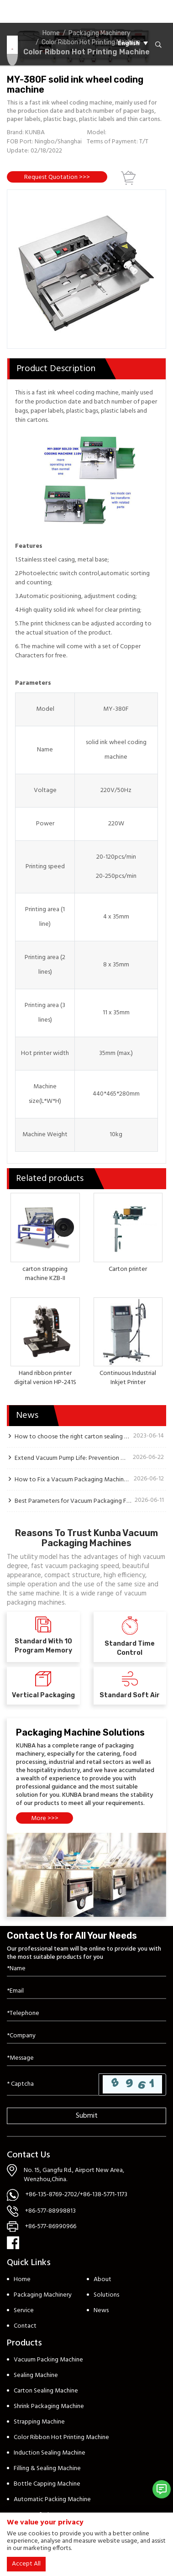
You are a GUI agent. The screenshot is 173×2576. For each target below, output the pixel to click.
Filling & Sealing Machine (47, 2468)
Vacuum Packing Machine (48, 2360)
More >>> (44, 1818)
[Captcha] (53, 2084)
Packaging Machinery (43, 2295)
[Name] (86, 1969)
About (102, 2279)
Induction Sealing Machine (49, 2453)
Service (24, 2310)
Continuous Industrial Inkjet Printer (128, 1378)
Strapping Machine (39, 2422)
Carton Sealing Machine (46, 2391)
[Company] (86, 2036)
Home (22, 2279)
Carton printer (128, 1269)
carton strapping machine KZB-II (45, 1274)
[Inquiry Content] (86, 2058)
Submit (87, 2116)
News (101, 2310)
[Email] (86, 1991)
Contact (25, 2326)
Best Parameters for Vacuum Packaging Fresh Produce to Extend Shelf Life (73, 1501)
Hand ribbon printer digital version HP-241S (45, 1378)
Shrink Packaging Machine (49, 2406)
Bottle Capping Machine (47, 2484)
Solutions (106, 2295)
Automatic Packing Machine (52, 2499)
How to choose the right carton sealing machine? (72, 1437)
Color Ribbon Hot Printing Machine (61, 2437)
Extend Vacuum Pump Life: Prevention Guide (72, 1458)
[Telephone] (86, 2013)
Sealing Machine (36, 2375)
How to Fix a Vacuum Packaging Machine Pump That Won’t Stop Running (72, 1479)
